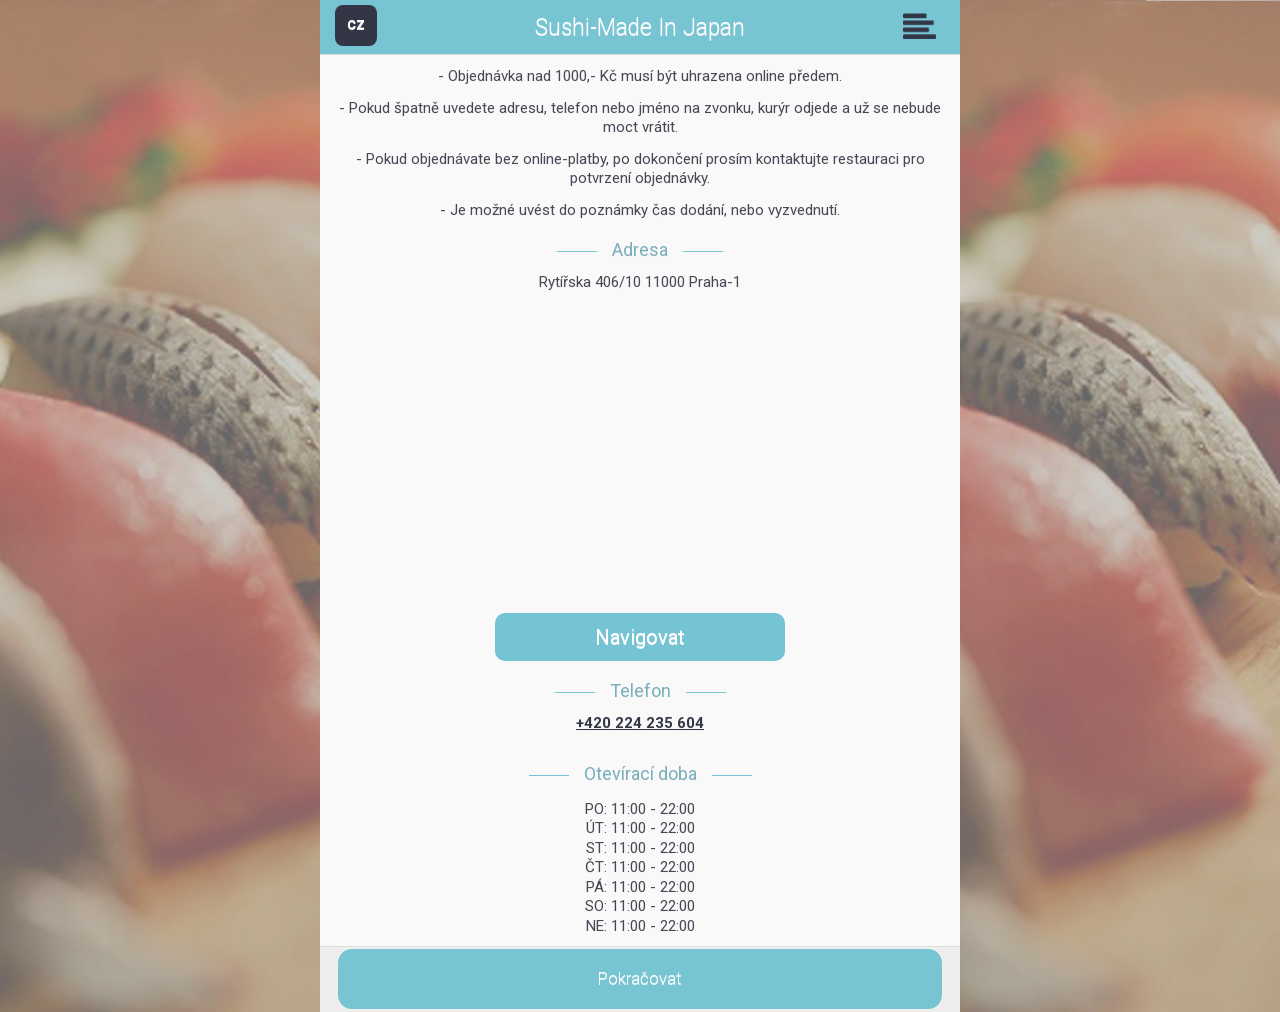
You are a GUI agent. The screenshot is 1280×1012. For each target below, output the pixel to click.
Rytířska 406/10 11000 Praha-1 (640, 282)
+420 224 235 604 (640, 723)
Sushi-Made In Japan (640, 27)
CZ (356, 24)
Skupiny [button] (924, 26)
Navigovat (640, 637)
